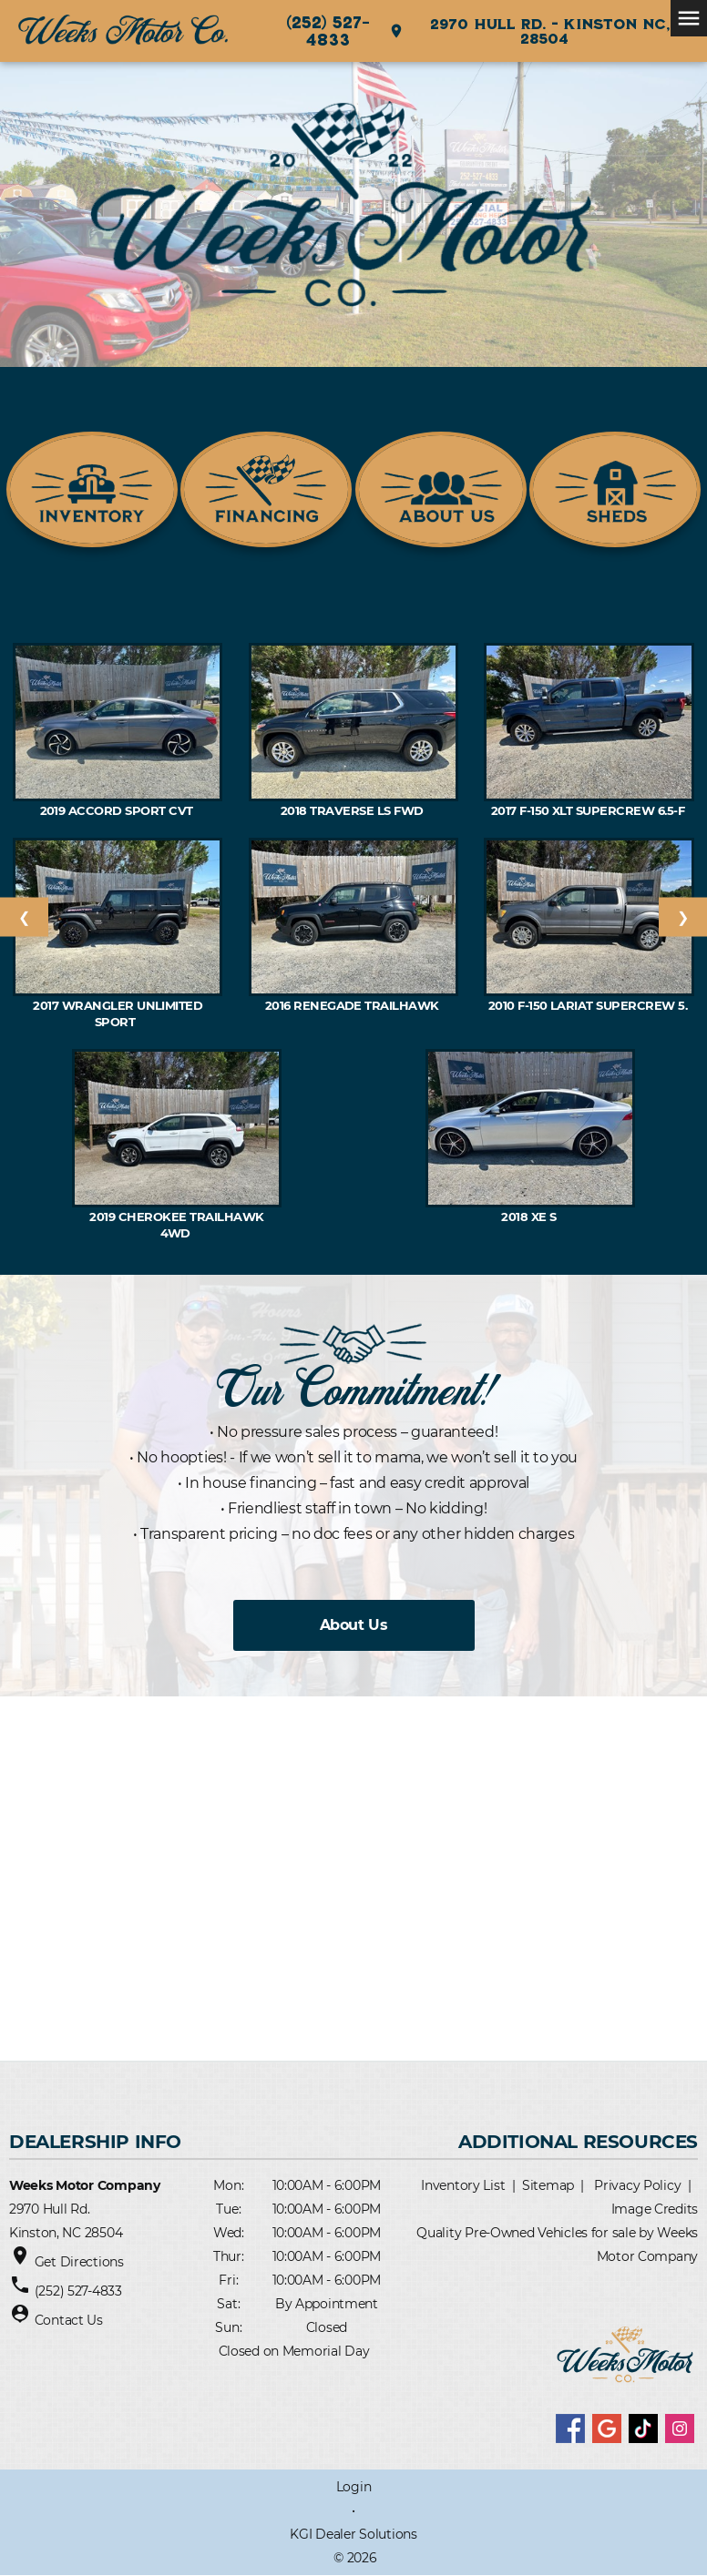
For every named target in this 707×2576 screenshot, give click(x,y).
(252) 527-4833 (328, 30)
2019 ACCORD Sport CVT (118, 810)
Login (354, 2487)
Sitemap (548, 2185)
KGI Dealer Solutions (353, 2534)
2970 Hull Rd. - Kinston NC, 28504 (529, 31)
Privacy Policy (637, 2185)
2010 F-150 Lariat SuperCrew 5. (589, 1005)
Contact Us (69, 2320)
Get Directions (79, 2262)
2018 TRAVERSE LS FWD (353, 810)
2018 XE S (530, 1216)
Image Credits (654, 2209)
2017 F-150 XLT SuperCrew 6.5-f (589, 810)
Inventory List (463, 2185)
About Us (353, 1625)
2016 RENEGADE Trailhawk (354, 1005)
